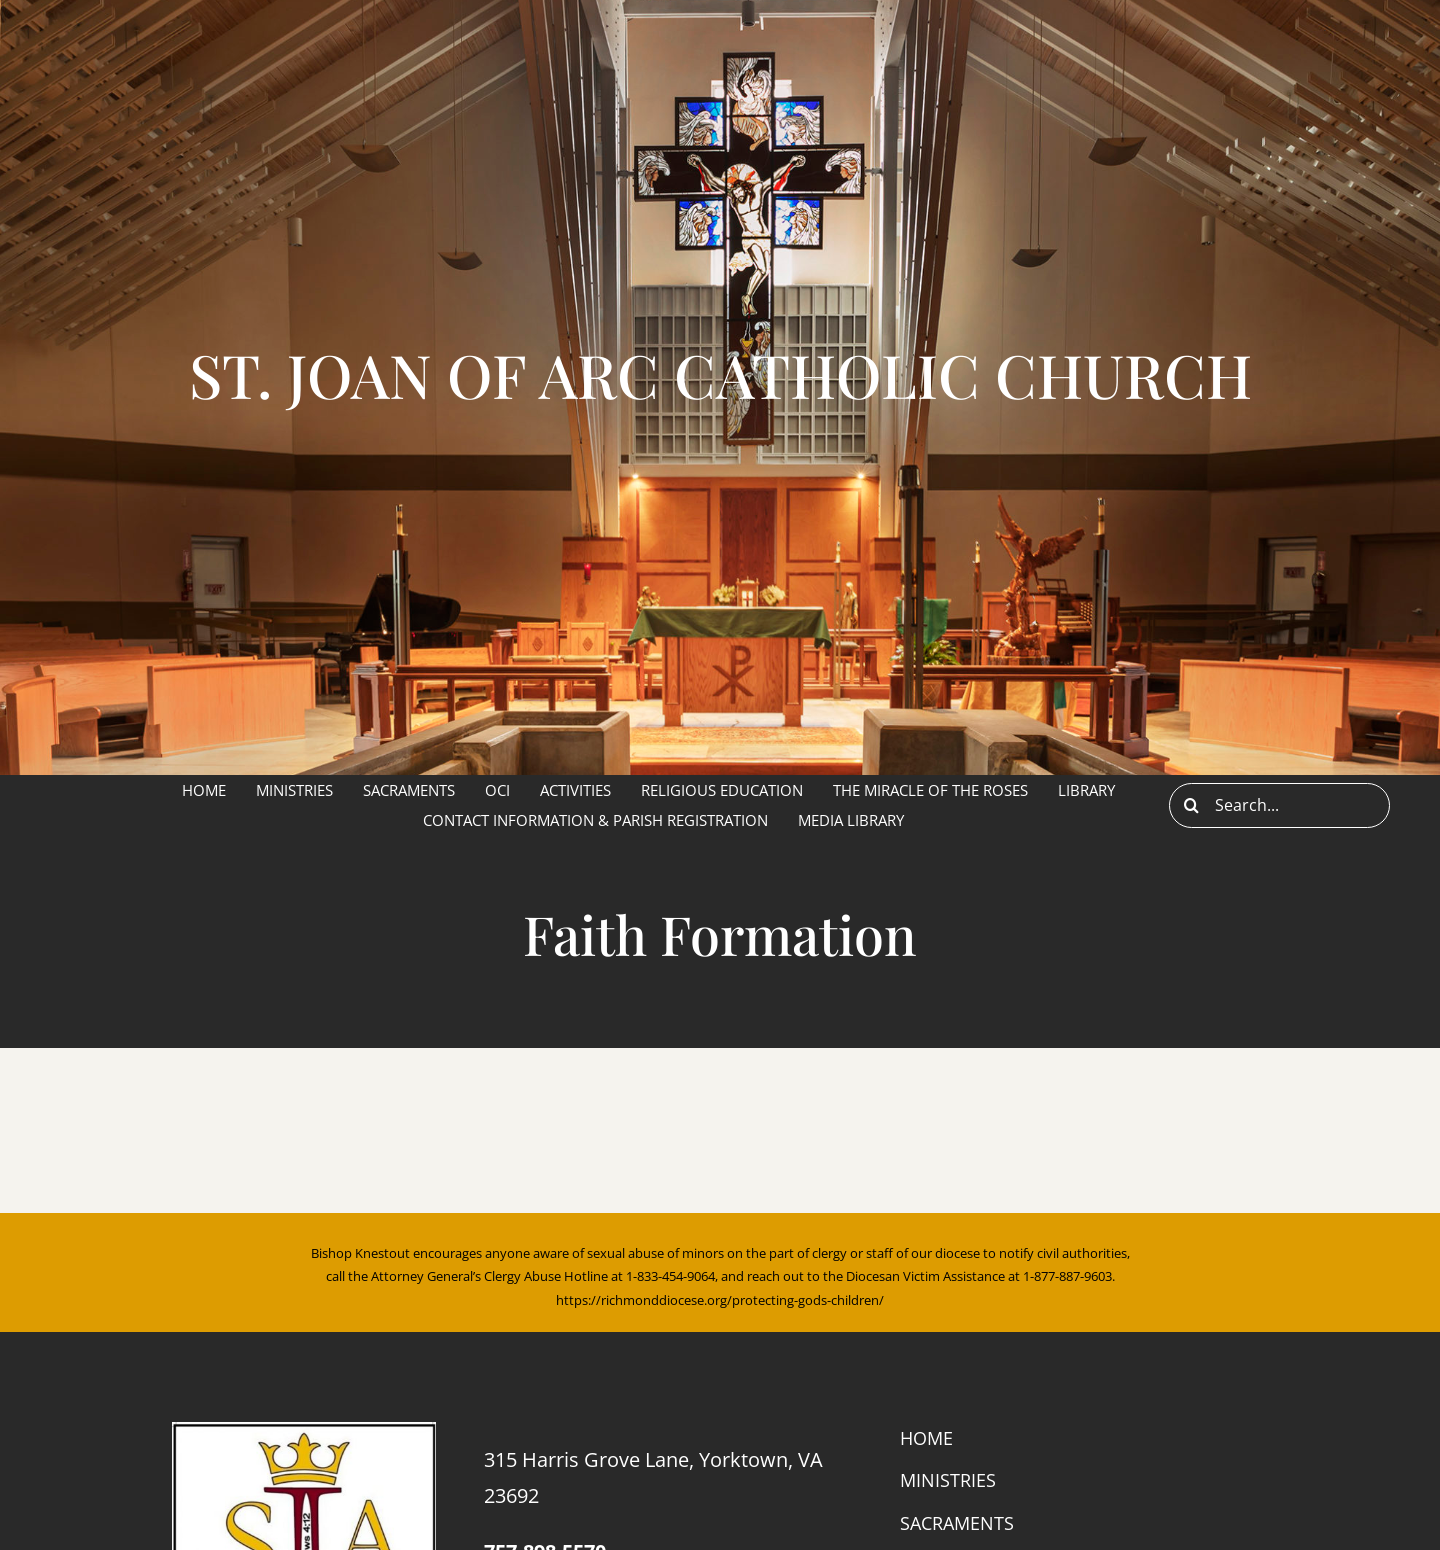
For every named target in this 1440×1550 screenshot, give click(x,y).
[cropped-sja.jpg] (304, 1430)
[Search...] (1279, 805)
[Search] (1191, 805)
